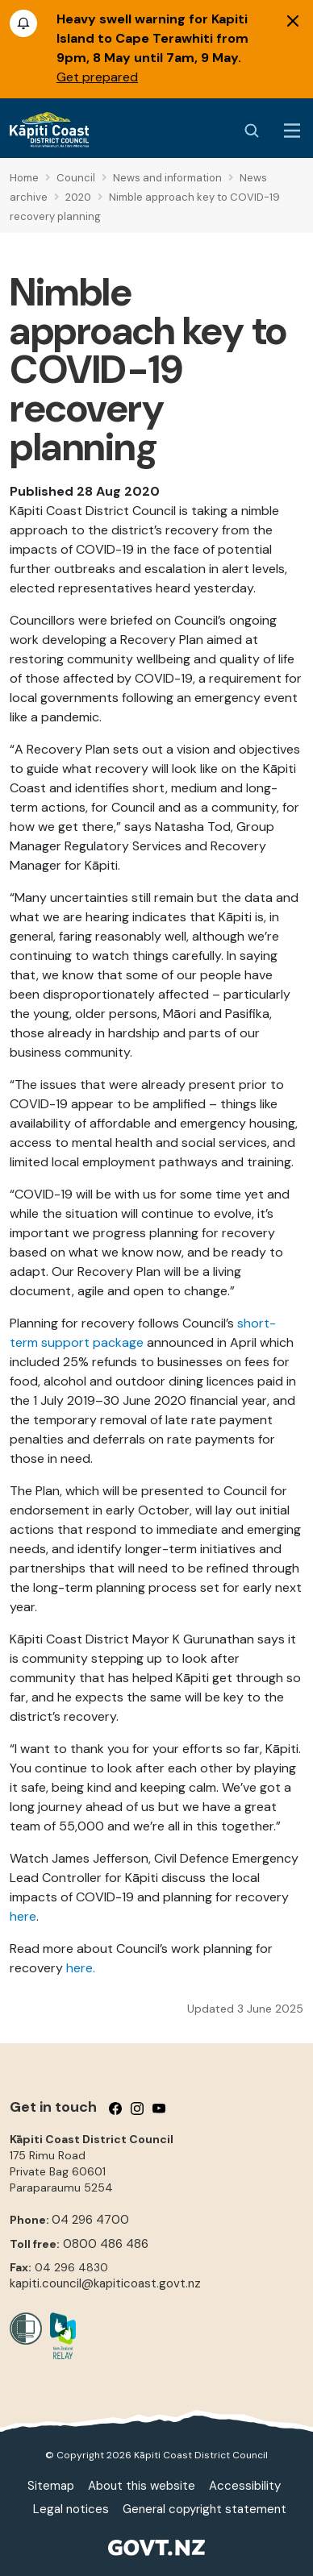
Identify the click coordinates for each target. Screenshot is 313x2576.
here (23, 1916)
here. (80, 1967)
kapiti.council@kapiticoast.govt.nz (105, 2283)
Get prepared (97, 77)
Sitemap (50, 2486)
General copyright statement (204, 2509)
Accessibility (245, 2486)
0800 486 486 (105, 2244)
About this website (141, 2486)
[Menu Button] (292, 131)
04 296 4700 (90, 2220)
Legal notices (71, 2509)
